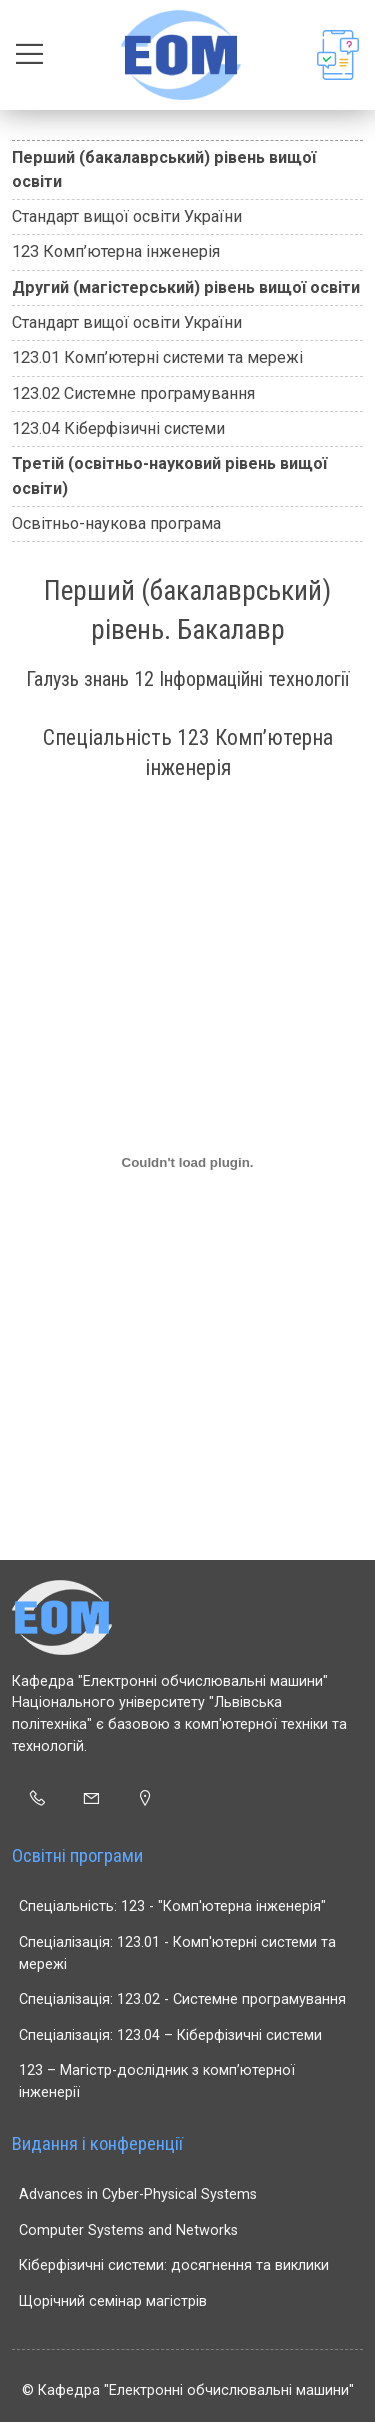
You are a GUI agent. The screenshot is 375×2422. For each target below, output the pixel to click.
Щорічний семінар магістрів (113, 2301)
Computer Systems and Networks (128, 2230)
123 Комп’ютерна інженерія (116, 251)
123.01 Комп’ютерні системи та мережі (157, 357)
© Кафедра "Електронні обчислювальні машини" (188, 2390)
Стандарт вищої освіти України (127, 216)
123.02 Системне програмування (133, 393)
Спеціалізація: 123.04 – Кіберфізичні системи (170, 2035)
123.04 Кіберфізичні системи (118, 428)
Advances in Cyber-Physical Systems (138, 2194)
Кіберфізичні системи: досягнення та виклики (174, 2265)
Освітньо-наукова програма (116, 523)
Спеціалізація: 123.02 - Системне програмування (182, 1999)
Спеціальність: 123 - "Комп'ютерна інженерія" (172, 1906)
